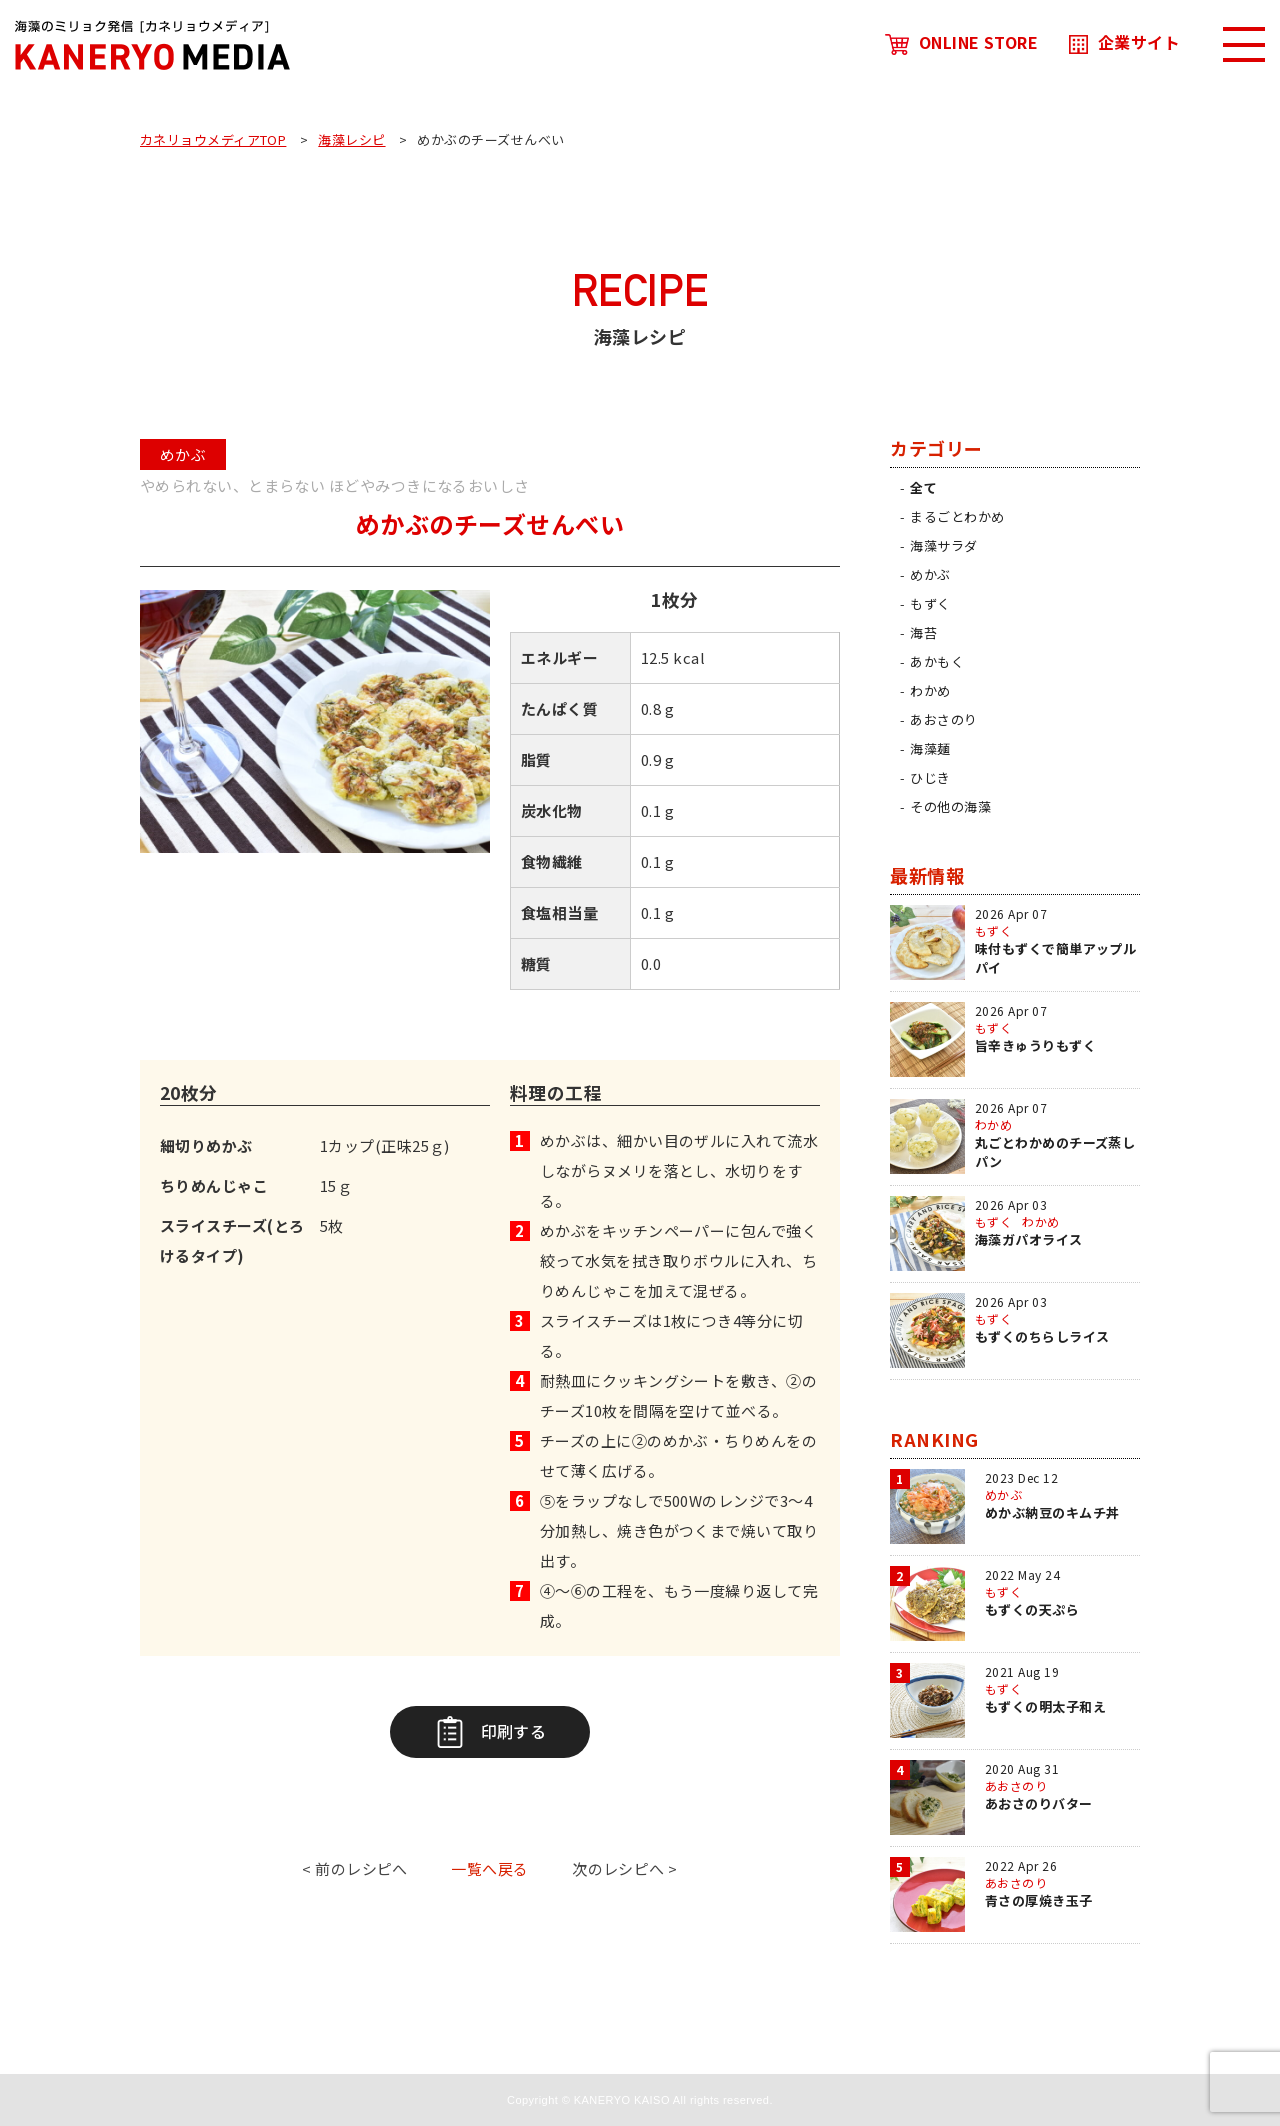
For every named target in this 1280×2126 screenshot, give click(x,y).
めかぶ (930, 574)
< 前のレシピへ (355, 1868)
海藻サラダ (943, 545)
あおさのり (943, 719)
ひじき (930, 777)
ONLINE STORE (961, 42)
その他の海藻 (950, 806)
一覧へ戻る (489, 1868)
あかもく (937, 661)
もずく (930, 603)
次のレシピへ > (625, 1868)
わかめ (930, 690)
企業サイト (1124, 42)
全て (923, 487)
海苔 (923, 632)
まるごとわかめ (957, 516)
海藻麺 (930, 748)
